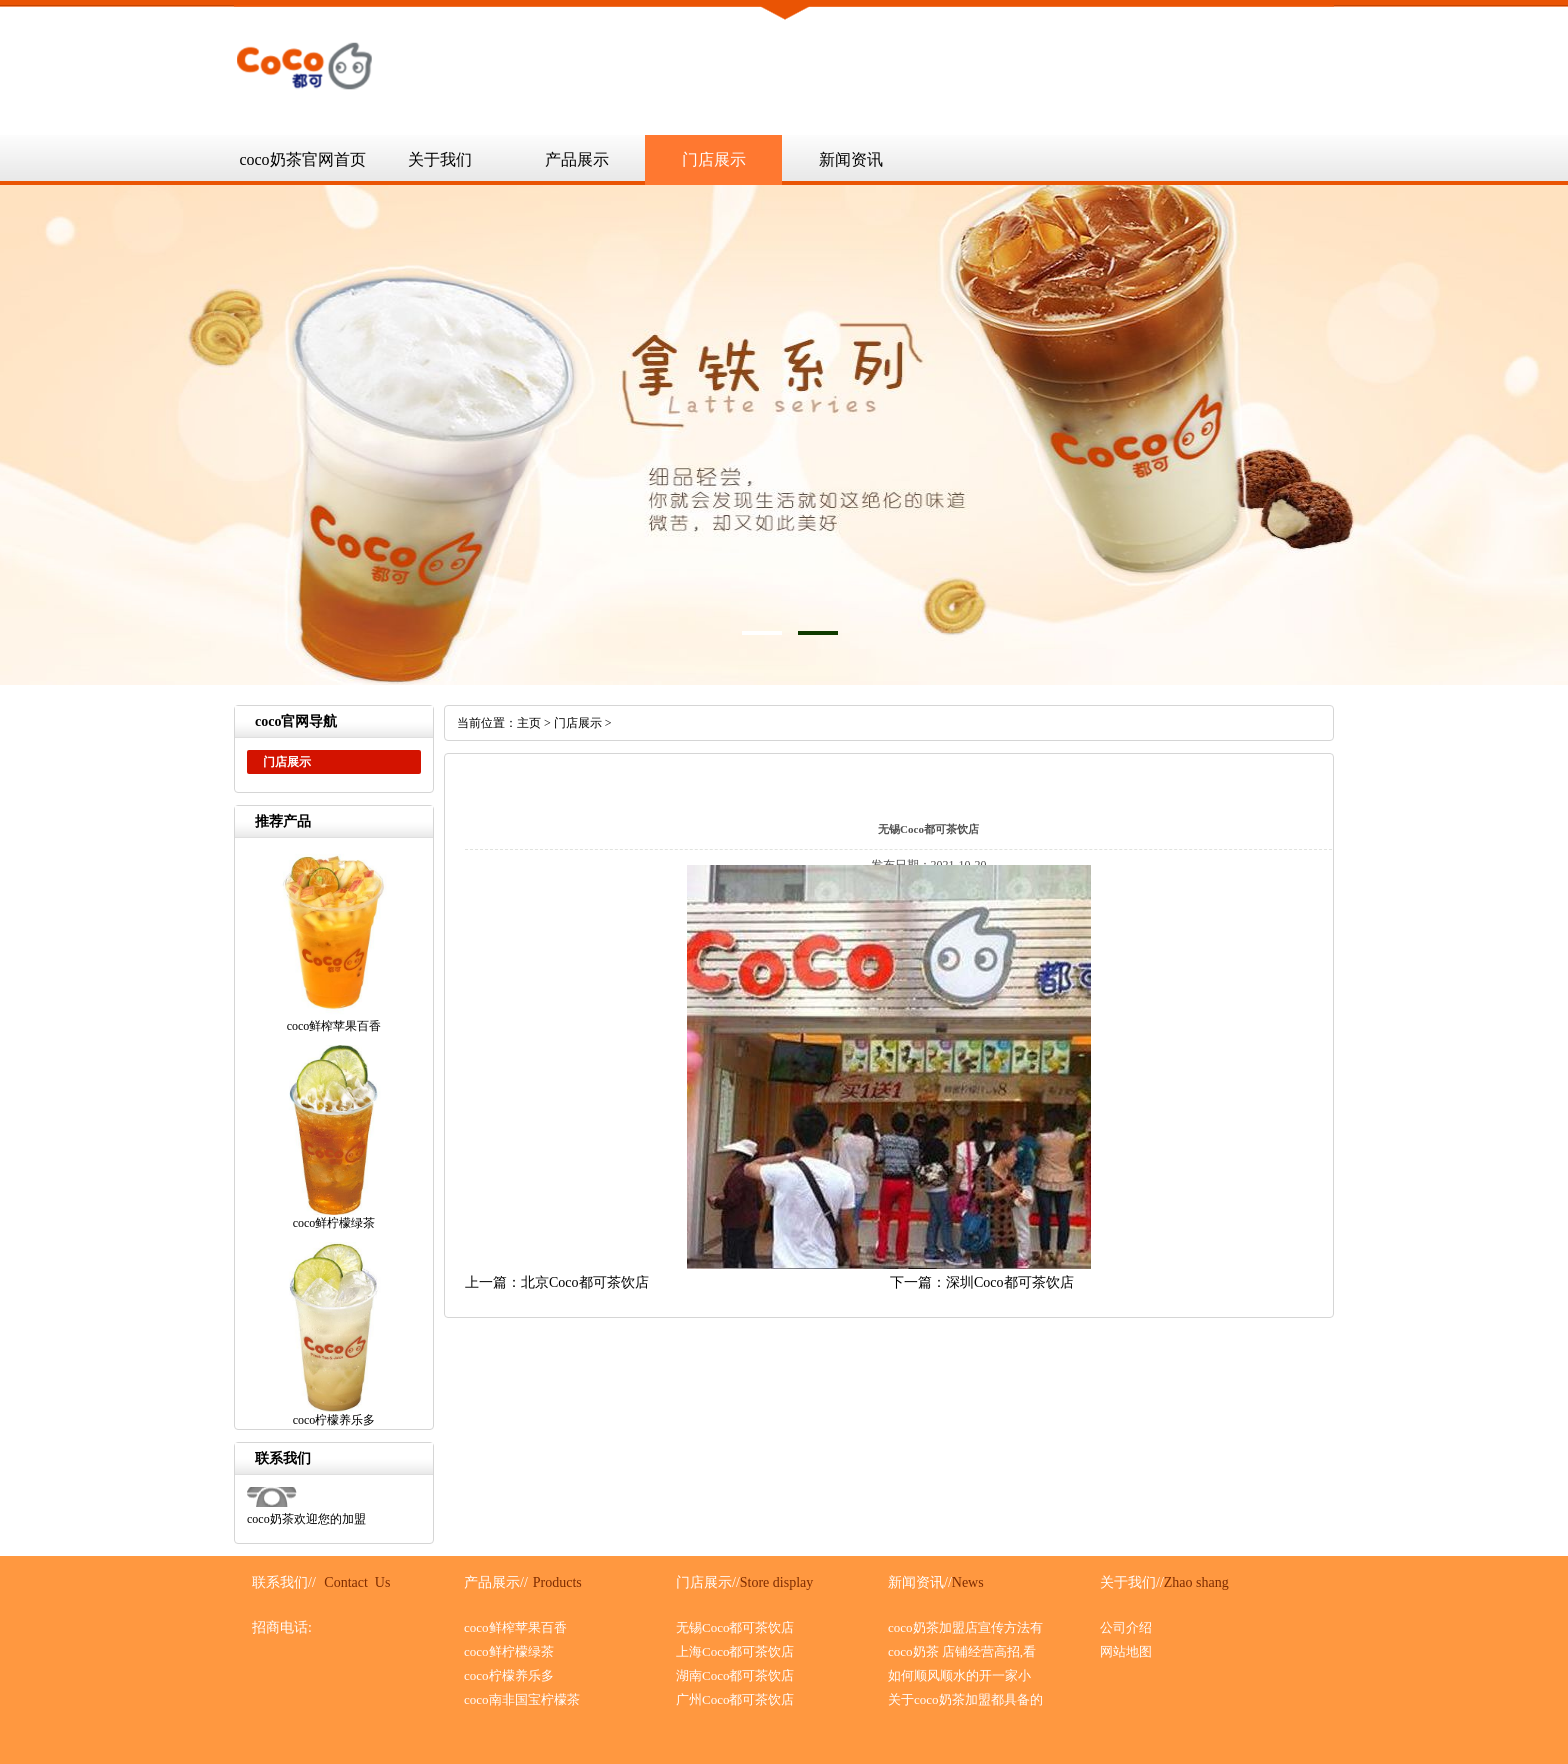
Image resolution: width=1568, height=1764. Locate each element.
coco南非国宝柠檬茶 (522, 1699)
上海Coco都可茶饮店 (735, 1651)
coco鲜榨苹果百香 (515, 1627)
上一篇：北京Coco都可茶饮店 (557, 1282)
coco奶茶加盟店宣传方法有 (965, 1627)
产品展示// (496, 1582)
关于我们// (1132, 1582)
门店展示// (708, 1582)
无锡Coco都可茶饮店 (735, 1627)
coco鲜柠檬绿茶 (509, 1651)
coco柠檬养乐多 (509, 1675)
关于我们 (440, 159)
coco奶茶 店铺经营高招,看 (962, 1651)
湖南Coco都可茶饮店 (735, 1675)
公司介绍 (1126, 1627)
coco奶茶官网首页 (302, 159)
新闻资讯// (920, 1582)
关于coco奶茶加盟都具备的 (965, 1699)
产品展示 (577, 159)
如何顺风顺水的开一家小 (959, 1675)
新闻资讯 (851, 159)
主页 (529, 723)
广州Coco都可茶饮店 (735, 1699)
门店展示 (714, 159)
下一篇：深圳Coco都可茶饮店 (982, 1282)
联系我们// (284, 1582)
